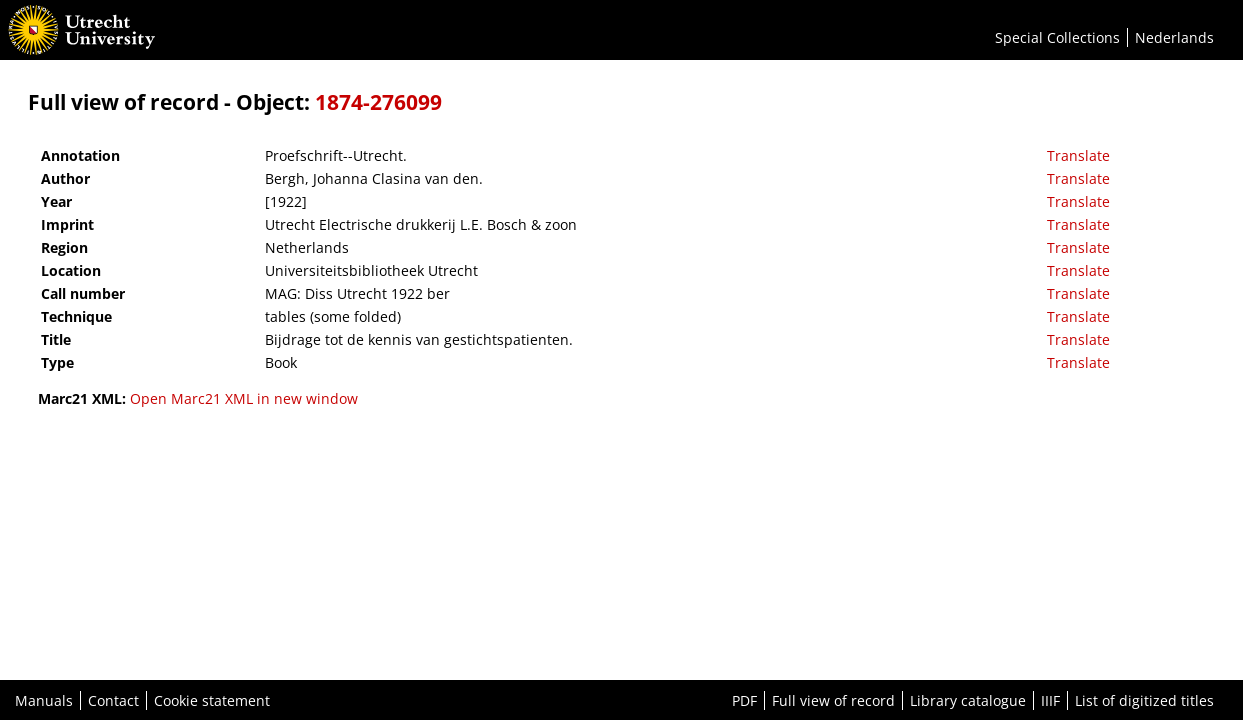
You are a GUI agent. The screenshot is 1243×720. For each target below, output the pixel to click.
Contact (113, 700)
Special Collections (1057, 37)
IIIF (1050, 700)
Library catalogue (968, 700)
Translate (1078, 155)
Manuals (44, 700)
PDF (744, 700)
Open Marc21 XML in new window (244, 398)
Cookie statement (212, 700)
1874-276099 (378, 102)
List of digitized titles (1144, 700)
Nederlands (1174, 37)
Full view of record (833, 700)
